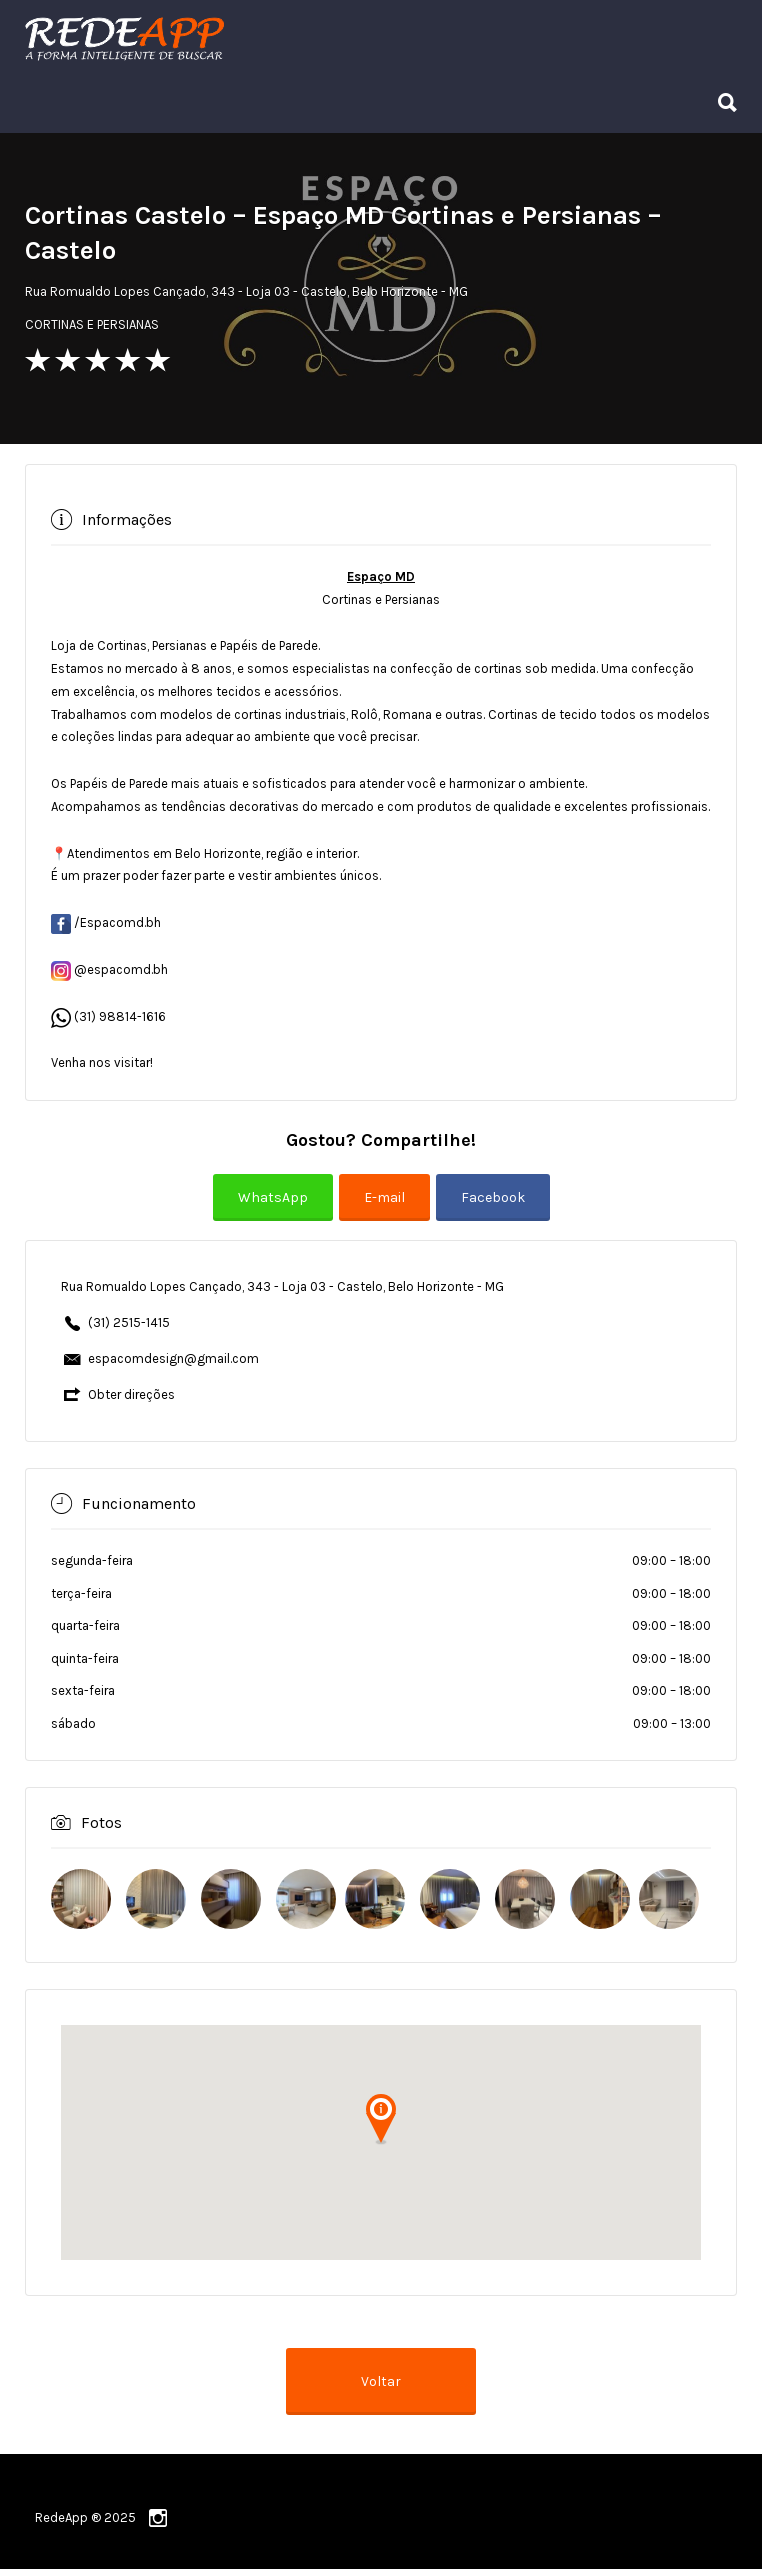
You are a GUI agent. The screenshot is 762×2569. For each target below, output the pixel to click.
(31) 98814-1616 (120, 1016)
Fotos (101, 1822)
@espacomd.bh (109, 969)
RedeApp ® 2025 (85, 2517)
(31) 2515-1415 (129, 1322)
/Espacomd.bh (106, 922)
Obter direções (131, 1394)
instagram (158, 2518)
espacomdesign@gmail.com (173, 1358)
